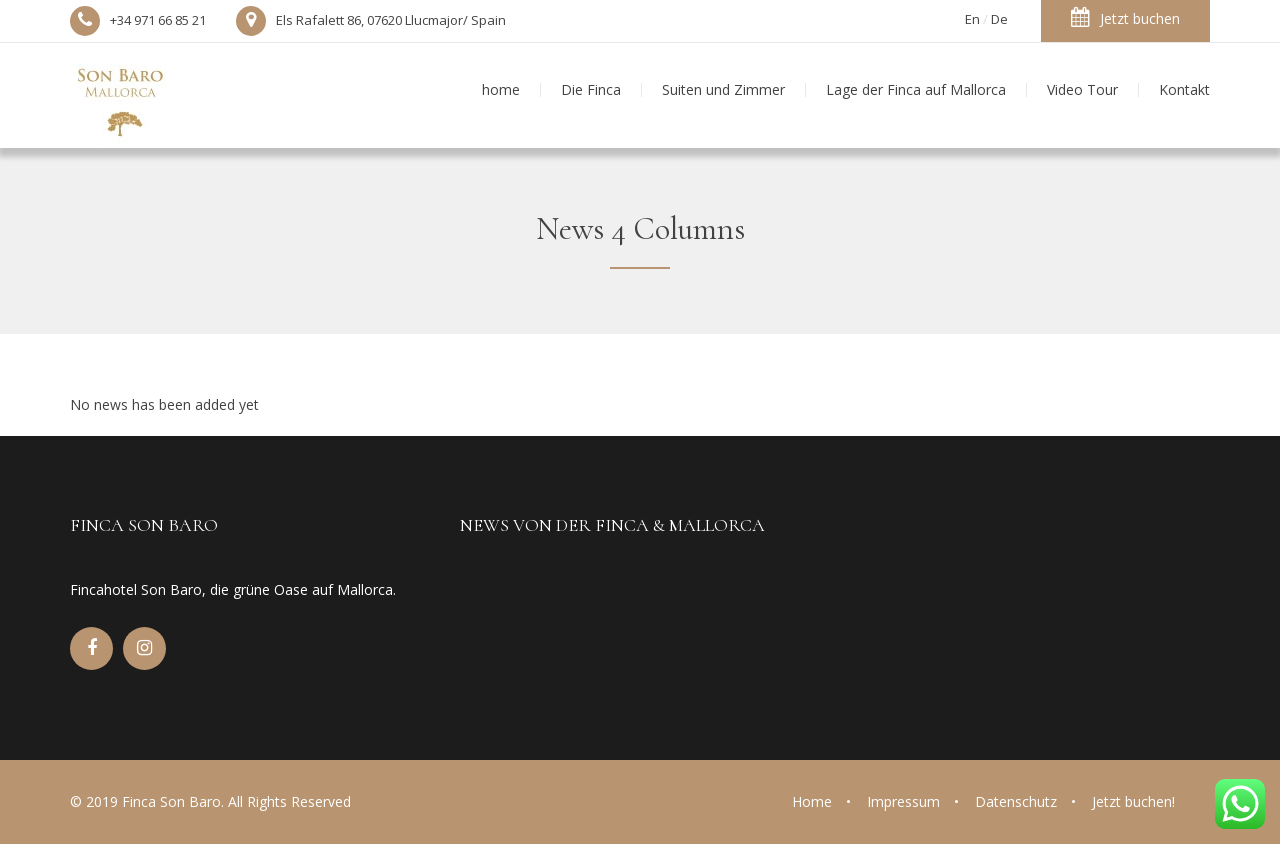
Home (812, 801)
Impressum (903, 801)
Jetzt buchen (1125, 17)
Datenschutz (1016, 801)
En (972, 19)
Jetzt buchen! (1133, 801)
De (999, 19)
